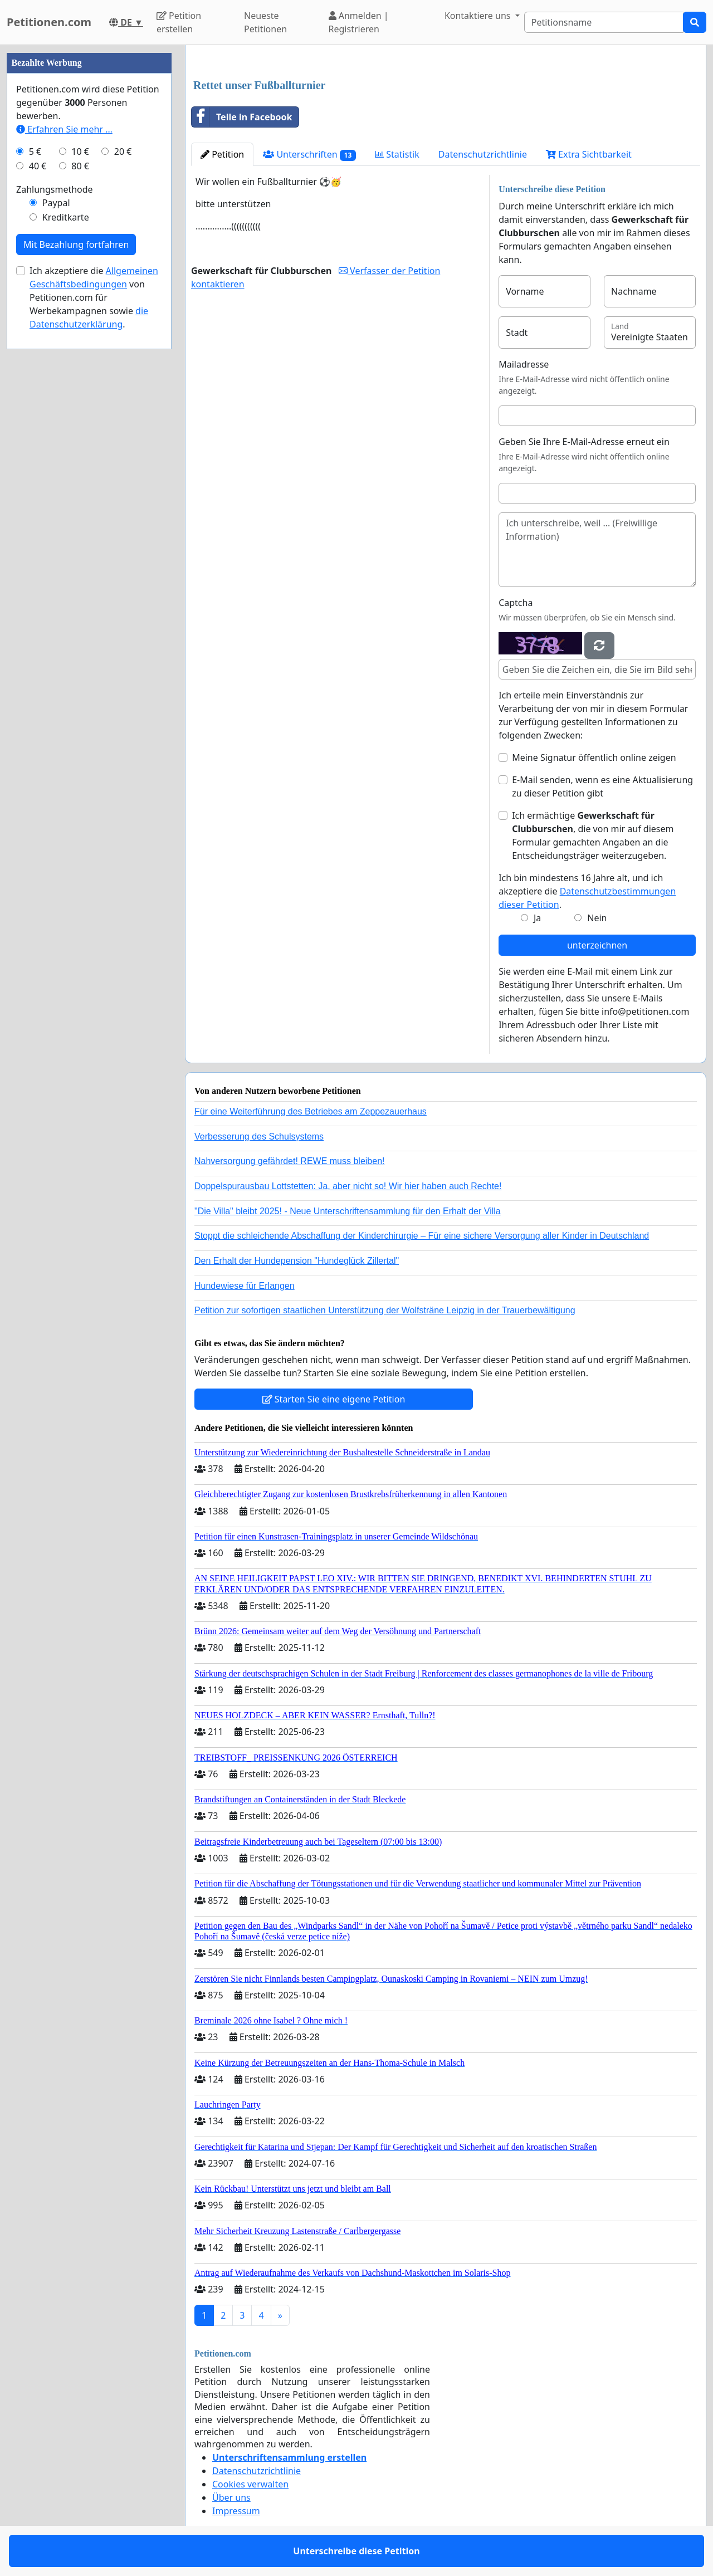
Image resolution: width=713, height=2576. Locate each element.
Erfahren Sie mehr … (64, 129)
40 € (38, 166)
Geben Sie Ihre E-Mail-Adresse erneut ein (584, 442)
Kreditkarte (65, 217)
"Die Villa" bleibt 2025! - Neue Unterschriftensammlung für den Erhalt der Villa (347, 1211)
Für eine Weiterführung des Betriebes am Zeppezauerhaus (310, 1111)
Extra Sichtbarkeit (589, 154)
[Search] (603, 22)
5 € (35, 151)
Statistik (397, 154)
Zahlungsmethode (54, 189)
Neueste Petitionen (265, 22)
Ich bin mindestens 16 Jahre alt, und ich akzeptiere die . (587, 891)
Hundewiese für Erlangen (244, 1286)
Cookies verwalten (250, 2484)
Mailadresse (524, 364)
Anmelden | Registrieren (359, 22)
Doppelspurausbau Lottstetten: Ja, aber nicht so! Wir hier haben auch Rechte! (347, 1186)
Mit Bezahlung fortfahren (76, 244)
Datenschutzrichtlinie (482, 154)
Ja (537, 918)
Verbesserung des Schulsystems (259, 1136)
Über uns (231, 2497)
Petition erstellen (179, 22)
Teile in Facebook (242, 117)
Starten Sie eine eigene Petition (334, 1399)
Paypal (56, 203)
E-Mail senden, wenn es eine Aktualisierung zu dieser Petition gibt (602, 786)
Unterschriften (309, 154)
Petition (222, 154)
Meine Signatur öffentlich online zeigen (594, 757)
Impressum (236, 2511)
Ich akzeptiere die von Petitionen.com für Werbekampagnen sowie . (94, 297)
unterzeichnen (597, 945)
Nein (597, 918)
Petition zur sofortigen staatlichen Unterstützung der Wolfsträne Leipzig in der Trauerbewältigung (384, 1310)
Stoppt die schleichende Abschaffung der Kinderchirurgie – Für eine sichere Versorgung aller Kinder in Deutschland (421, 1235)
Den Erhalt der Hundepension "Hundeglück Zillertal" (296, 1260)
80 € (80, 166)
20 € (123, 151)
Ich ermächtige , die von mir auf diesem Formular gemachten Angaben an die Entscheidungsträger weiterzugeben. (592, 835)
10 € (80, 151)
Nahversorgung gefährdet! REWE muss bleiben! (289, 1161)
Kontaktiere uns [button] (479, 15)
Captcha (516, 603)
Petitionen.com (49, 22)
